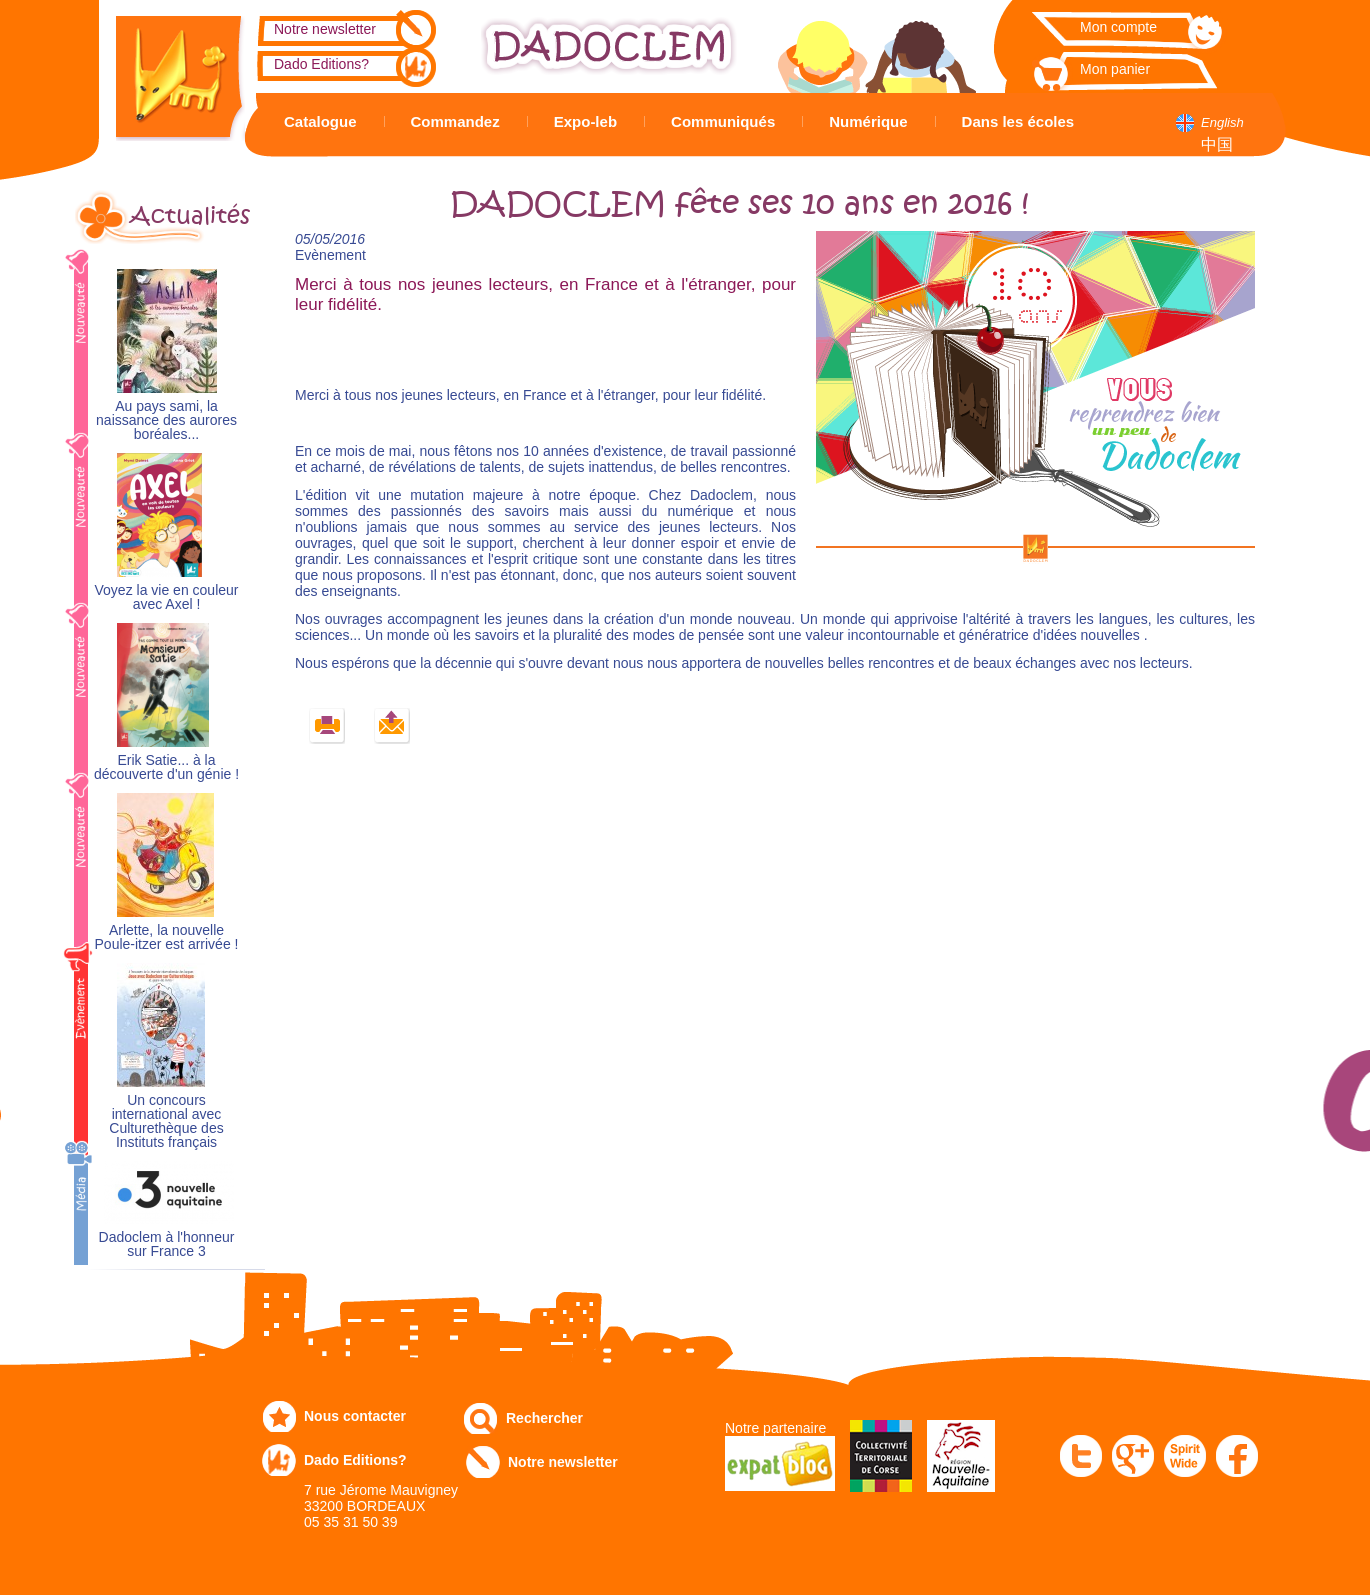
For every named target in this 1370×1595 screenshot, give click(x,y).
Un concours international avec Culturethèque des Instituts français (166, 1121)
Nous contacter (355, 1416)
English (1222, 122)
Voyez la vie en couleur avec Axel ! (167, 597)
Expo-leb (585, 121)
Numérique (868, 121)
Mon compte (1118, 27)
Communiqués (723, 121)
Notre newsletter (325, 29)
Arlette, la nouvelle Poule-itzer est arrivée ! (167, 937)
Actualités (190, 216)
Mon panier (1115, 69)
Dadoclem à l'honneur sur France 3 (167, 1244)
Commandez (455, 121)
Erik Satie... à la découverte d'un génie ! (166, 767)
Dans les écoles (1018, 121)
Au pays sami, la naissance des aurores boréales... (166, 420)
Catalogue (320, 121)
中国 (1217, 144)
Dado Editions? (321, 64)
